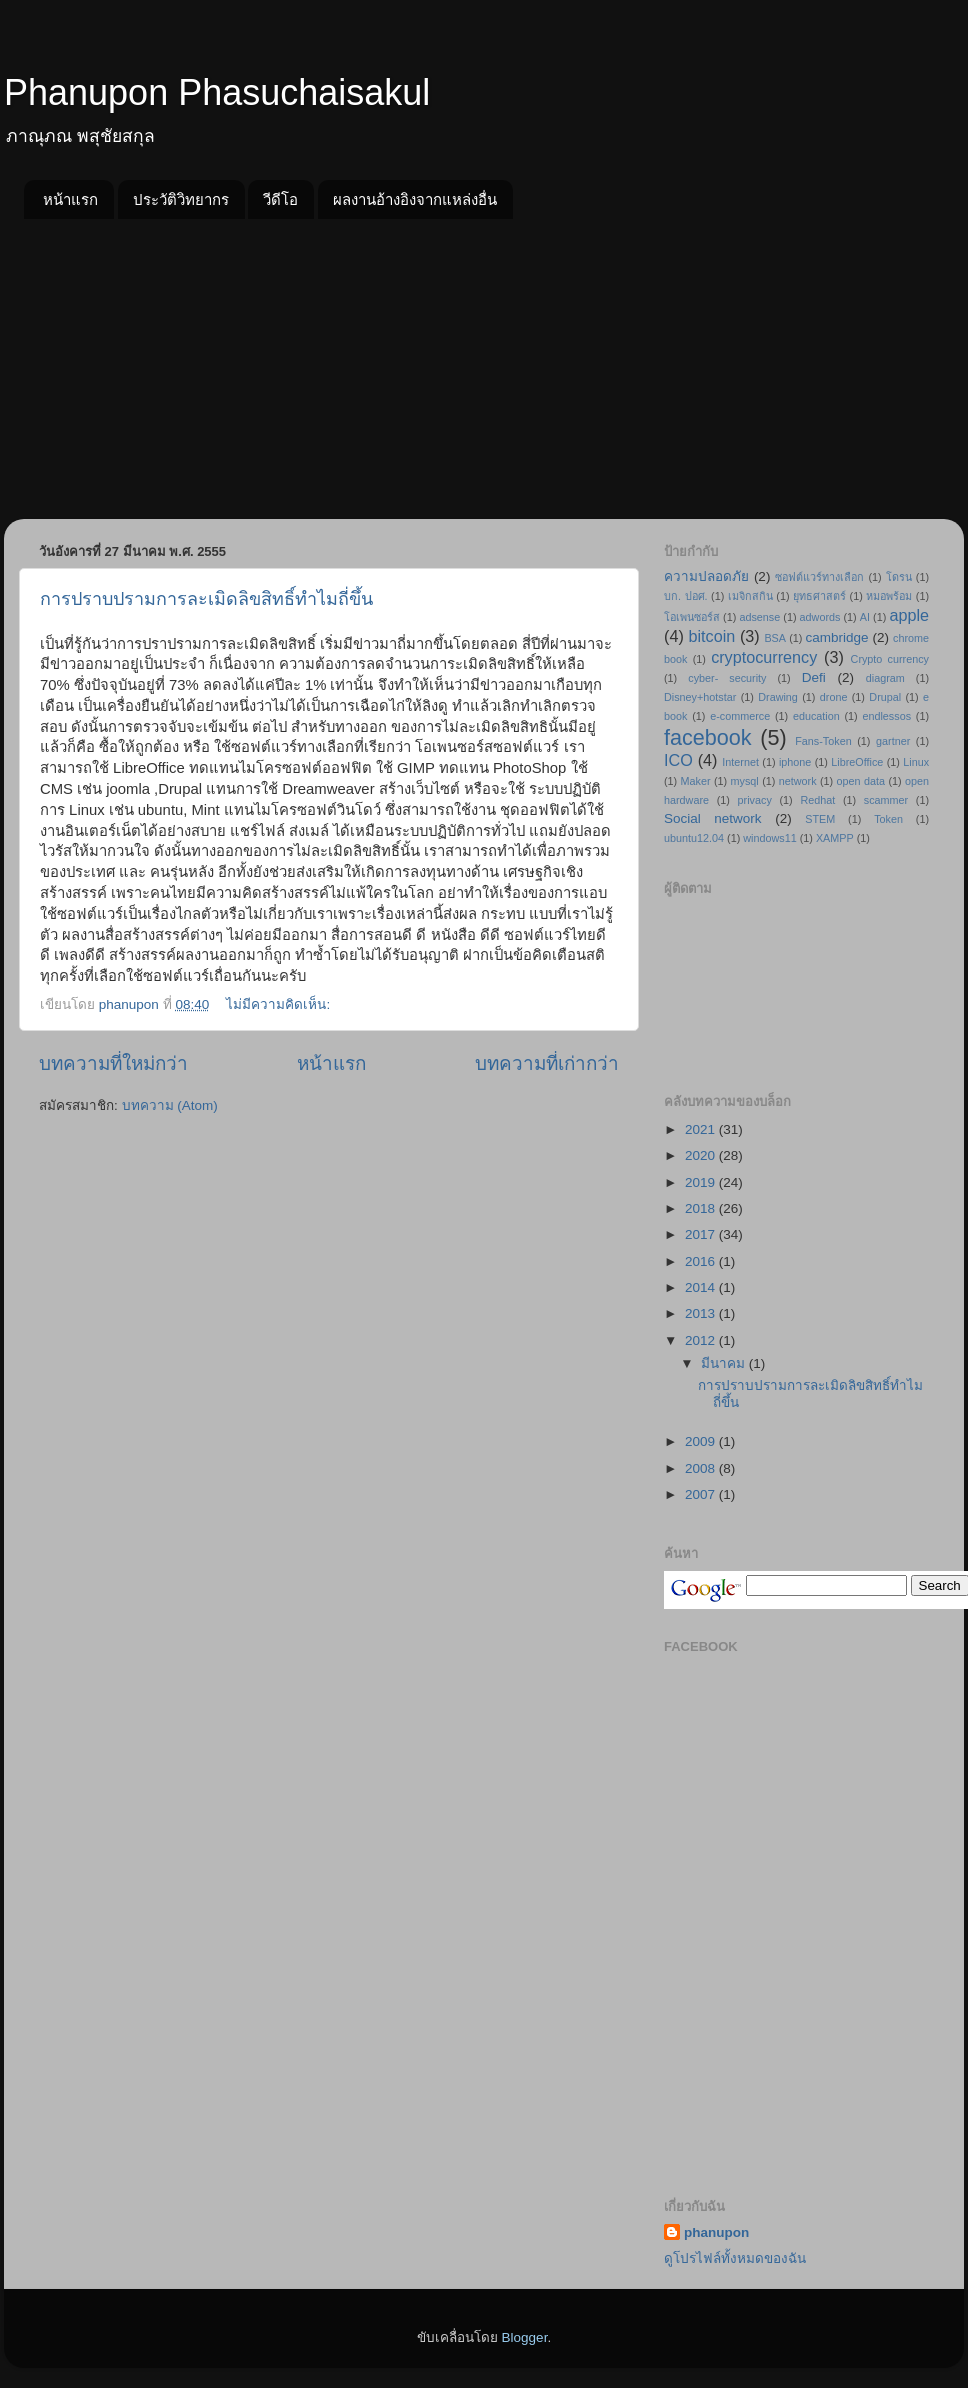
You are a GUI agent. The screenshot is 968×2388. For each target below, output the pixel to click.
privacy (755, 800)
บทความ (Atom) (170, 1105)
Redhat (817, 800)
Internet (740, 762)
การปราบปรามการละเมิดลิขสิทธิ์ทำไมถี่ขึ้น (206, 599)
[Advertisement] (484, 369)
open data (861, 781)
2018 (702, 1208)
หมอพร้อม (889, 596)
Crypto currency (890, 659)
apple (909, 615)
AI (865, 617)
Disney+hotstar (700, 697)
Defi (814, 677)
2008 (702, 1468)
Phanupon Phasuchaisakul (217, 92)
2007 (702, 1494)
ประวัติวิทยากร (181, 199)
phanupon (716, 2232)
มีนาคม (725, 1363)
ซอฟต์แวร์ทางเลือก (819, 577)
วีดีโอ (280, 199)
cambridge (837, 637)
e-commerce (740, 716)
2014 (702, 1287)
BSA (775, 638)
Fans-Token (823, 741)
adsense (759, 617)
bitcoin (711, 636)
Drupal (885, 697)
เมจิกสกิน (750, 596)
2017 (702, 1234)
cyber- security (727, 678)
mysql (745, 781)
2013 (702, 1313)
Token (888, 819)
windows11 (769, 838)
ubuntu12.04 (694, 838)
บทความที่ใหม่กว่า (113, 1063)
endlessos (886, 716)
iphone (795, 762)
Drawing (778, 697)
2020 (702, 1155)
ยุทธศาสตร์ (819, 596)
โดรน (899, 577)
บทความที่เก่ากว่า (547, 1063)
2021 (702, 1129)
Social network (713, 818)
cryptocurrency (764, 657)
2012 (702, 1340)
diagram (885, 678)
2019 (702, 1182)
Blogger (525, 2337)
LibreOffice (857, 762)
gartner (893, 741)
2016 (702, 1261)
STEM (820, 819)
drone (834, 697)
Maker (696, 781)
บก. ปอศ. (686, 596)
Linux (916, 762)
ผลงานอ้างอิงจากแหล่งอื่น (415, 199)
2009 (702, 1441)
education (816, 716)
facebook (708, 737)
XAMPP (835, 838)
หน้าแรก (70, 199)
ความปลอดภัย (706, 576)
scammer (886, 800)
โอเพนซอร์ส (692, 617)
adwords (820, 617)
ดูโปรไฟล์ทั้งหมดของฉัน (735, 2258)
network (798, 781)
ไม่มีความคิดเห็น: (280, 1004)
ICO (678, 760)
